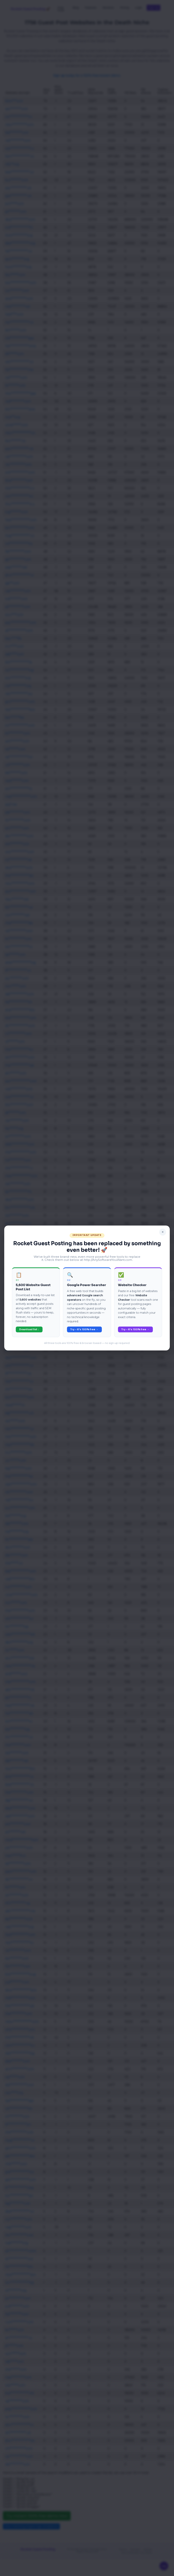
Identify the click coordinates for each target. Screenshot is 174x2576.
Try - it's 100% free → (84, 1329)
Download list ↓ (29, 1329)
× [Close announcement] (162, 1232)
